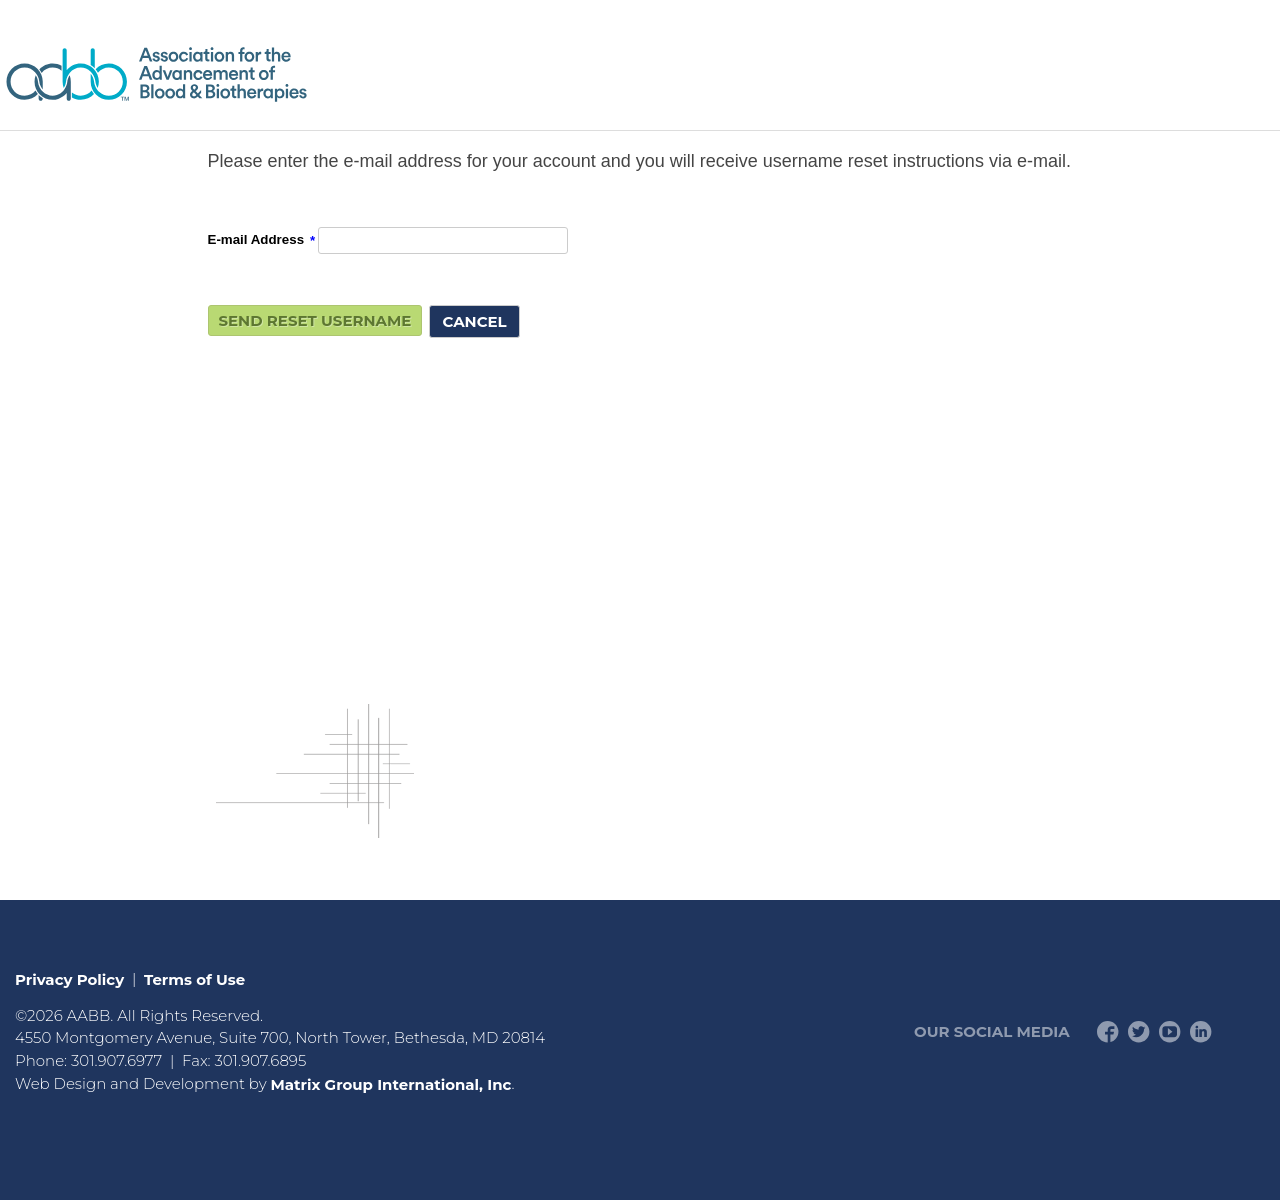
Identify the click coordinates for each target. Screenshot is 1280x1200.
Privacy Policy (69, 978)
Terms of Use (194, 978)
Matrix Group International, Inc (390, 1083)
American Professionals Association (214, 74)
